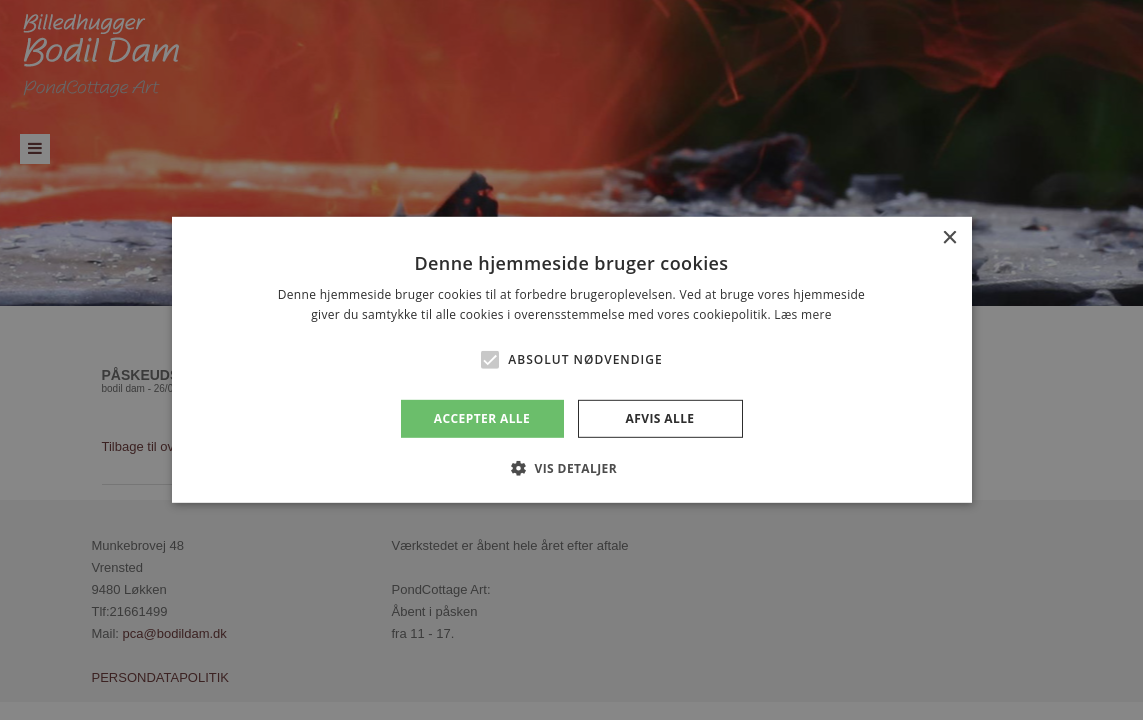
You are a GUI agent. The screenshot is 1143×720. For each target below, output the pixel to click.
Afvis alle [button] (660, 418)
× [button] (949, 238)
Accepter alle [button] (482, 418)
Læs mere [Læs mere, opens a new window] (802, 314)
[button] (490, 360)
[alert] (571, 360)
